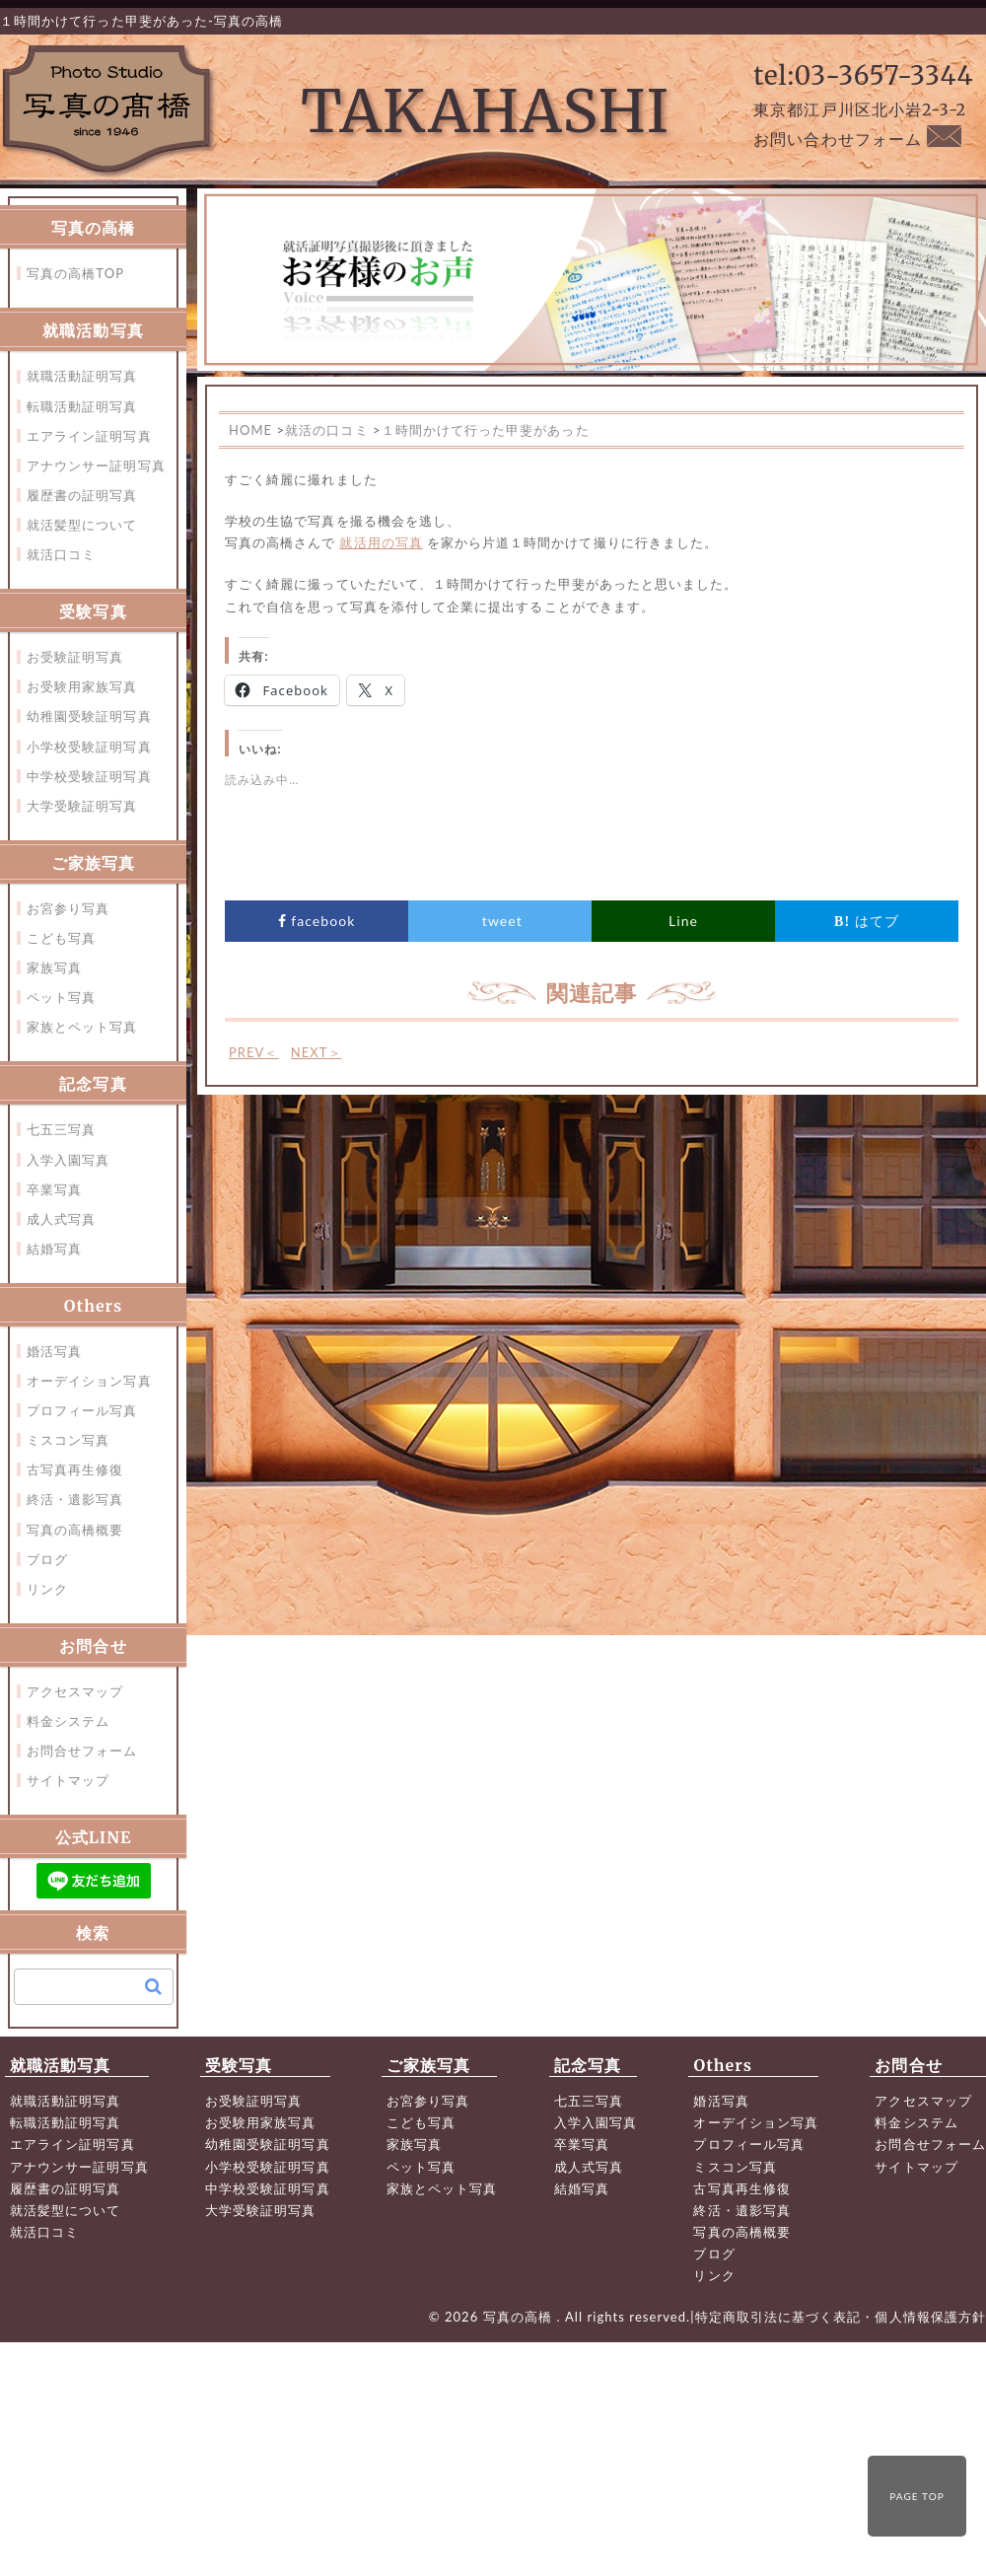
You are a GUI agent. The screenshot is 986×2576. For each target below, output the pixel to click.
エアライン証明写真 (89, 436)
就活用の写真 (380, 542)
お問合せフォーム (82, 1750)
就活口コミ (61, 554)
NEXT (316, 1052)
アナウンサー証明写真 (96, 465)
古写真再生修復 (75, 1469)
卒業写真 (54, 1189)
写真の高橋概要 (75, 1530)
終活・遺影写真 (75, 1499)
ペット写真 (61, 997)
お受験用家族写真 (82, 686)
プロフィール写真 (82, 1410)
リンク (47, 1589)
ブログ (47, 1559)
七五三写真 (61, 1129)
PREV (254, 1052)
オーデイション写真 (89, 1381)
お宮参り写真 (68, 908)
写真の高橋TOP (75, 273)
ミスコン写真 (68, 1440)
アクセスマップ (75, 1691)
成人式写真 (61, 1219)
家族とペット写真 (82, 1027)
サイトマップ (68, 1780)
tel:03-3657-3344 (863, 75)
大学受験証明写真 (82, 806)
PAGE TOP (917, 2496)
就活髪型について (82, 525)
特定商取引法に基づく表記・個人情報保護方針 (840, 2317)
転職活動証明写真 (82, 406)
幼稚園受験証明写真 (89, 716)
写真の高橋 (520, 2317)
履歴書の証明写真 (82, 495)
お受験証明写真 (75, 657)
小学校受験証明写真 (89, 746)
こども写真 (61, 938)
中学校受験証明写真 (89, 776)
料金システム (68, 1721)
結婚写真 (54, 1248)
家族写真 (54, 967)
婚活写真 (54, 1351)
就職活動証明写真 (82, 376)
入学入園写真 (68, 1160)
